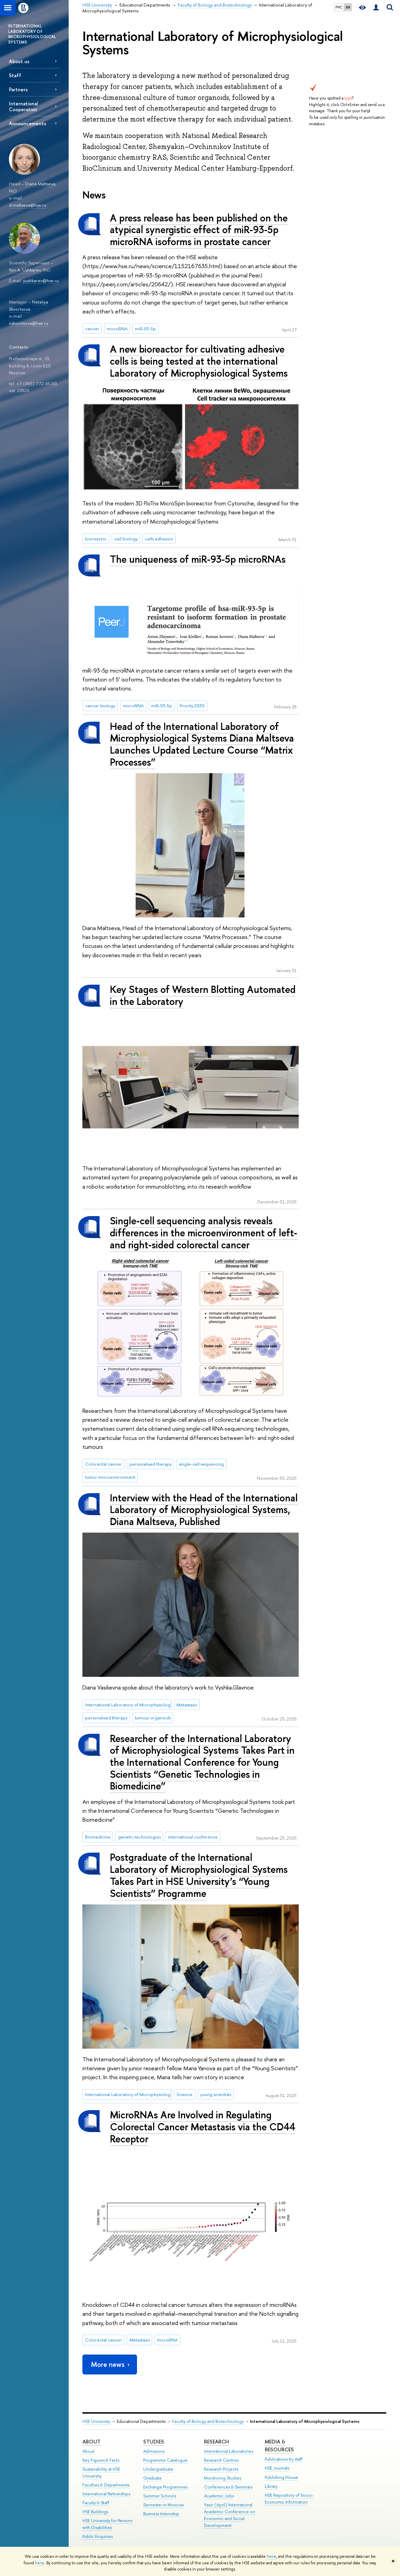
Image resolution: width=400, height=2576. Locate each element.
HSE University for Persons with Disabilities (107, 2524)
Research (216, 2441)
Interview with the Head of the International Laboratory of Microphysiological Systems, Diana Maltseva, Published (204, 1509)
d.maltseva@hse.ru (27, 205)
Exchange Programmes (165, 2487)
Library (271, 2486)
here (271, 2556)
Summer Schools (159, 2496)
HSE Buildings (95, 2512)
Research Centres (221, 2460)
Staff (15, 75)
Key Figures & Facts (100, 2460)
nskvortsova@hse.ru (28, 323)
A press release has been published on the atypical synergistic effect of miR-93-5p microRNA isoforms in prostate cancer (199, 229)
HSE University (96, 2421)
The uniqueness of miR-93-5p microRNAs (198, 559)
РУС (338, 7)
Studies (153, 2441)
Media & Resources (279, 2445)
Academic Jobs (219, 2496)
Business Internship (161, 2514)
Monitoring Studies (222, 2478)
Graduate (152, 2478)
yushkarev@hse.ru (41, 280)
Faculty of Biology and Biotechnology (208, 2421)
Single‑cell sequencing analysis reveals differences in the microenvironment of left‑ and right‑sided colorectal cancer (203, 1232)
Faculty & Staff (95, 2503)
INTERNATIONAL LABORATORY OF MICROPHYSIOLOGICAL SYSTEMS (32, 34)
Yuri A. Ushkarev (25, 270)
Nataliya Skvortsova (28, 305)
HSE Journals (277, 2468)
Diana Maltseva (40, 184)
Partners (18, 89)
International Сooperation (23, 106)
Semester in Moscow (163, 2505)
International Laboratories (228, 2451)
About (91, 2441)
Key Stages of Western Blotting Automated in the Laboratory (203, 995)
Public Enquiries (97, 2536)
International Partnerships (106, 2494)
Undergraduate (158, 2469)
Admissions (153, 2451)
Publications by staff (283, 2459)
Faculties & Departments (105, 2485)
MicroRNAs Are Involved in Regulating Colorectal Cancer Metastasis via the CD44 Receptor (202, 2126)
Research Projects (221, 2469)
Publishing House (281, 2477)
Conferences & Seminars (228, 2487)
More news (111, 2364)
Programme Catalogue (165, 2460)
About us (19, 61)
